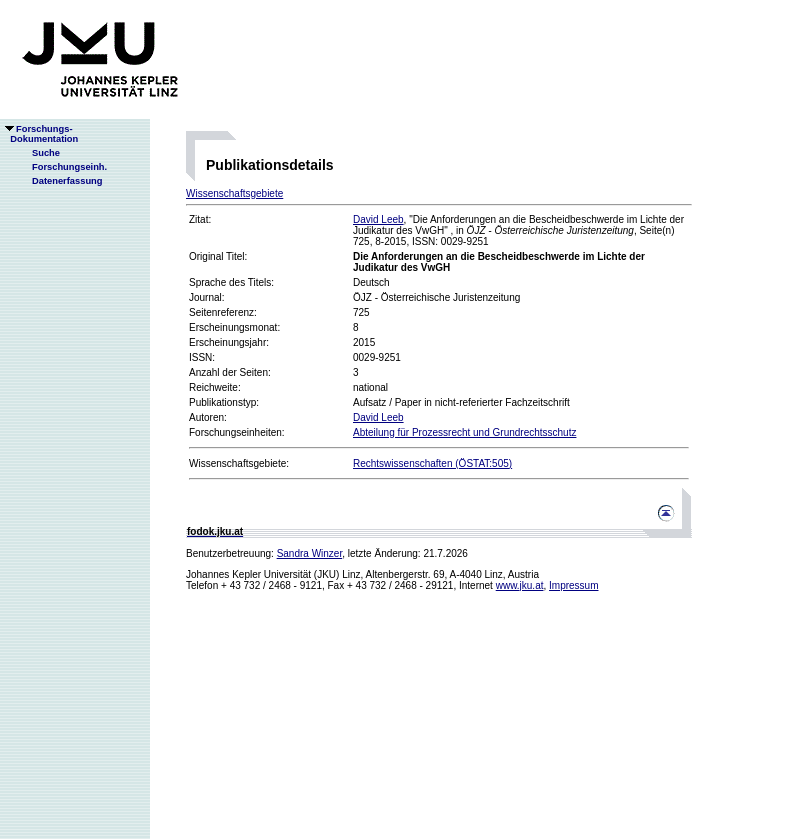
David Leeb (378, 219)
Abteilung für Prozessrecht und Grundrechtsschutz (464, 432)
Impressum (573, 585)
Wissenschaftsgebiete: (239, 463)
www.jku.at (520, 585)
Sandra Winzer (310, 553)
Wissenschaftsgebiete (234, 193)
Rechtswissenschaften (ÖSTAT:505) (432, 463)
